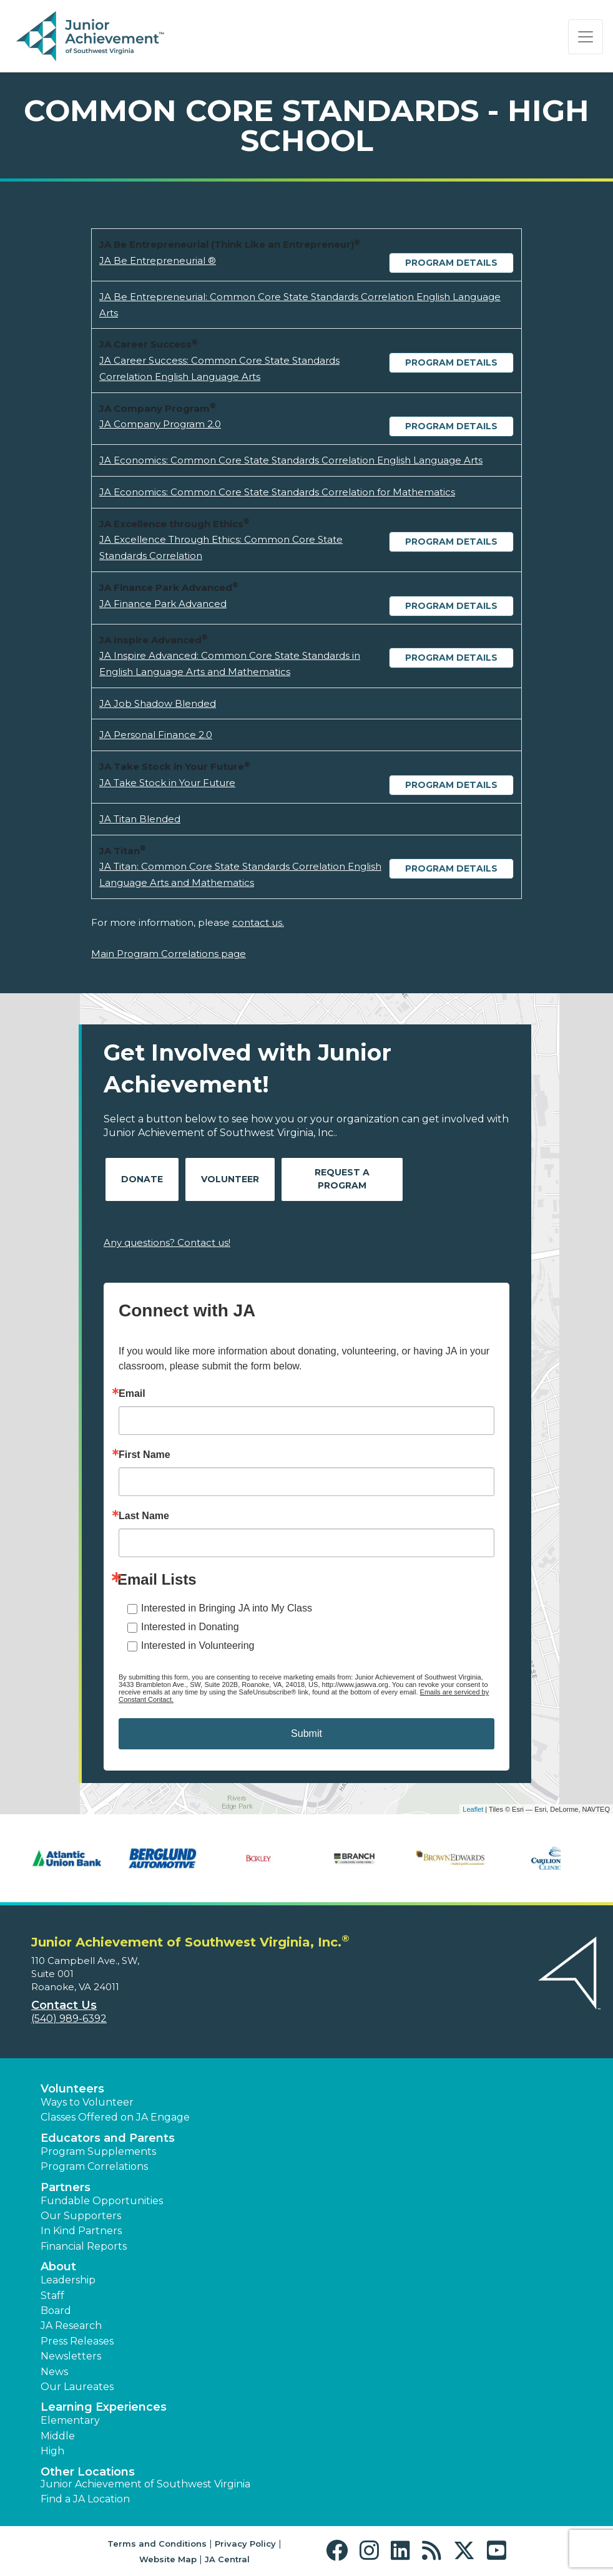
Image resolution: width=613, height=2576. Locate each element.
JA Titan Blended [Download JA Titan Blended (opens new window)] (139, 819)
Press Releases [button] (77, 2341)
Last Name (144, 1516)
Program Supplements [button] (98, 2151)
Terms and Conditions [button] (157, 2544)
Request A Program (342, 1179)
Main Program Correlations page (168, 954)
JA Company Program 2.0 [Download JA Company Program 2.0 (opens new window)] (160, 424)
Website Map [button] (168, 2559)
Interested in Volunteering (197, 1645)
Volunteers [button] (72, 2088)
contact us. (258, 922)
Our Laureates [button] (77, 2387)
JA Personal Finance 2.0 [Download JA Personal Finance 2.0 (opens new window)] (155, 735)
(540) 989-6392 (69, 2018)
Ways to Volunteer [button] (87, 2102)
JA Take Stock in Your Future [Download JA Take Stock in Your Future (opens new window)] (167, 783)
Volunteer (230, 1179)
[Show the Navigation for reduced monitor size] (585, 36)
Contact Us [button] (64, 2005)
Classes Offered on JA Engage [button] (115, 2117)
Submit (306, 1733)
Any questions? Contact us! (167, 1242)
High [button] (52, 2451)
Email (132, 1394)
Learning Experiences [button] (104, 2407)
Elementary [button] (70, 2420)
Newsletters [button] (71, 2356)
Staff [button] (52, 2295)
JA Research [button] (71, 2325)
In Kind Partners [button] (81, 2231)
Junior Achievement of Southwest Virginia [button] (145, 2484)
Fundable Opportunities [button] (102, 2201)
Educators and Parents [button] (108, 2138)
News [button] (54, 2372)
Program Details (451, 262)
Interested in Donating (190, 1626)
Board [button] (56, 2310)
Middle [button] (58, 2436)
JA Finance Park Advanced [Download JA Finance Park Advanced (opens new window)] (163, 604)
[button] (340, 2550)
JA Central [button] (227, 2559)
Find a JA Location (85, 2499)
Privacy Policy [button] (245, 2544)
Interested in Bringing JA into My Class (226, 1608)
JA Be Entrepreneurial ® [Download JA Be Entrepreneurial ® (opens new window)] (157, 260)
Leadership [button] (68, 2280)
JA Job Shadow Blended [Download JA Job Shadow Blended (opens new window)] (157, 703)
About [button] (58, 2266)
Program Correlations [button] (94, 2166)
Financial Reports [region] (84, 2246)
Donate (142, 1179)
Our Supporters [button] (81, 2216)
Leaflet (473, 1809)
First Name (144, 1455)
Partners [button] (66, 2187)
